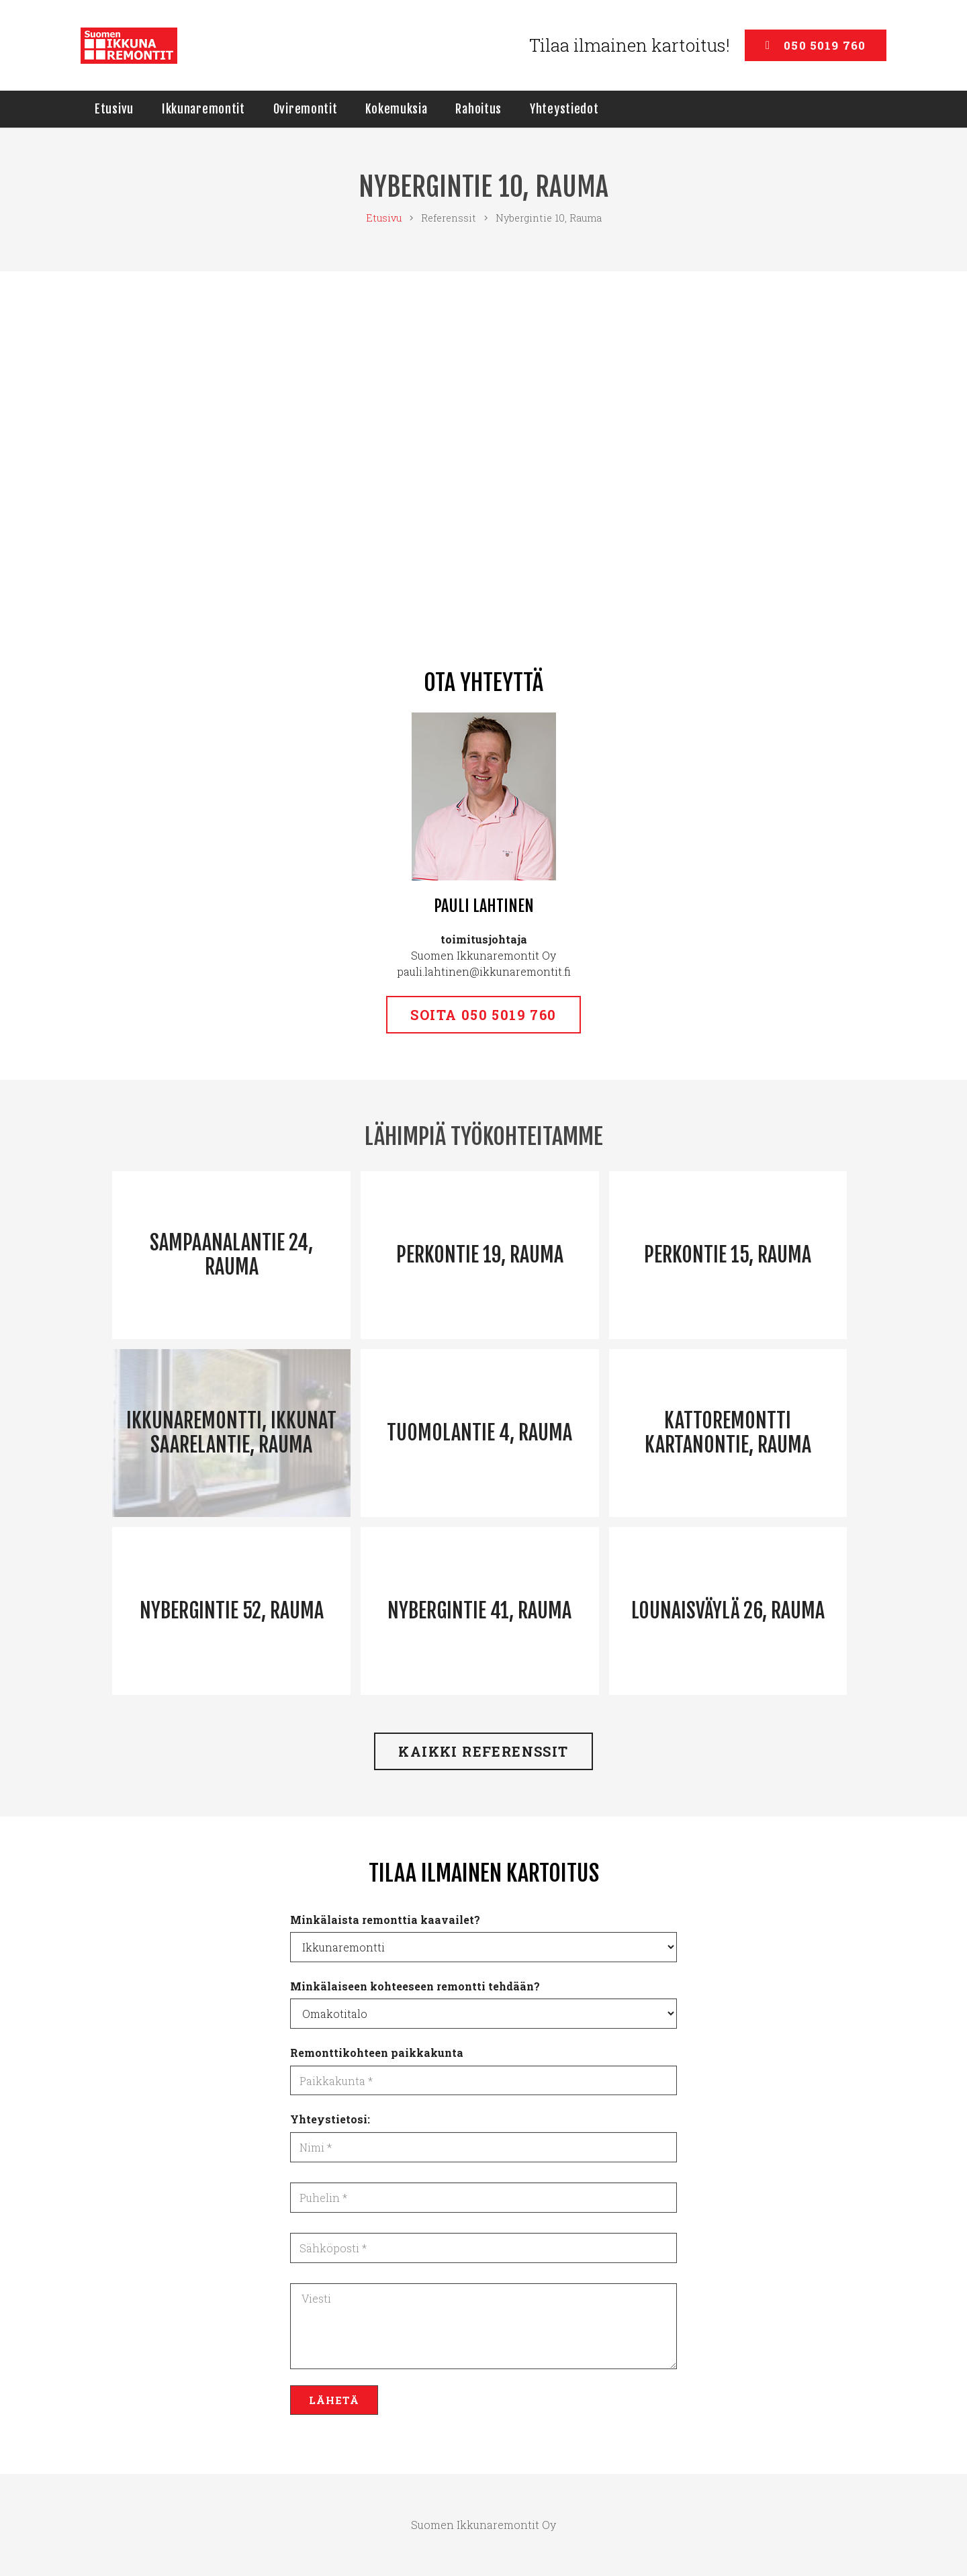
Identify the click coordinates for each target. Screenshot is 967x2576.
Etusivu (384, 218)
